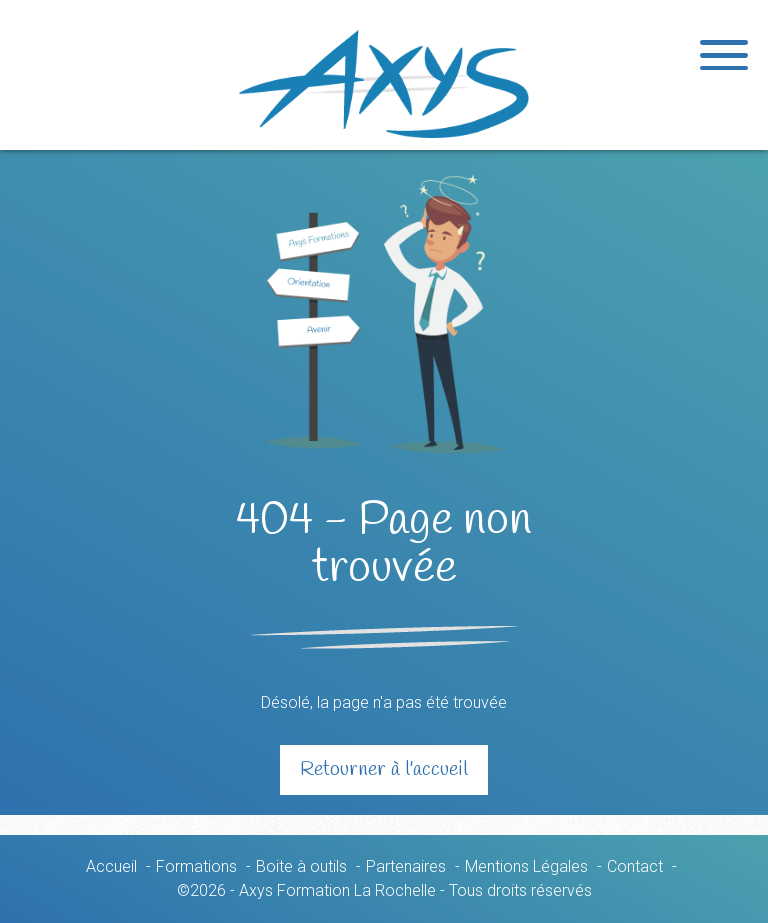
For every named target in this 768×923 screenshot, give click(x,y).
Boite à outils (301, 866)
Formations (196, 866)
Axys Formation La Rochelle (384, 84)
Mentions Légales (526, 866)
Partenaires (406, 866)
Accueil (111, 866)
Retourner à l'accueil (384, 769)
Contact (635, 866)
